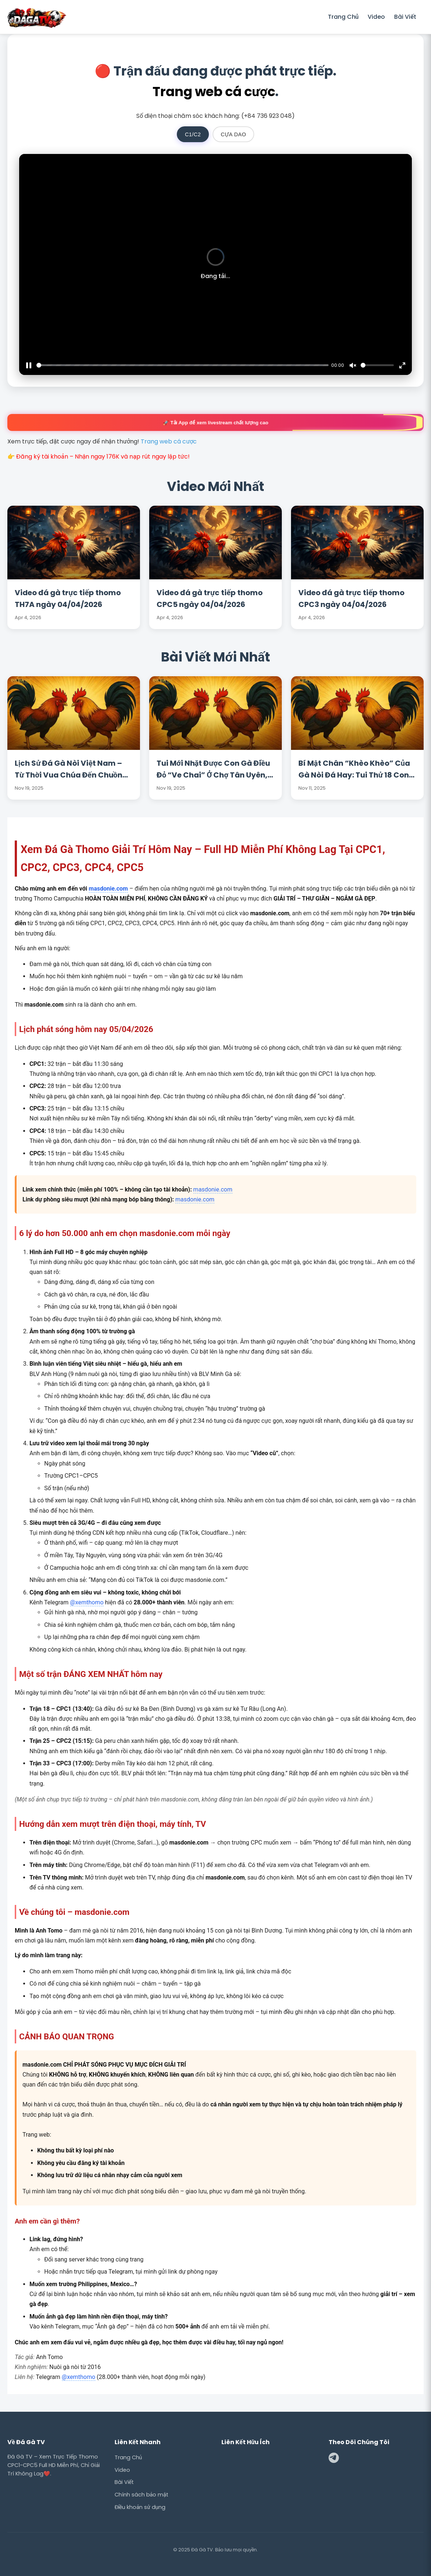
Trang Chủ (343, 17)
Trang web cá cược (214, 92)
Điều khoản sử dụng (140, 2507)
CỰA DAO (233, 134)
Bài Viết (405, 17)
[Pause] (29, 365)
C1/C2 (193, 134)
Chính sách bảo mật (142, 2494)
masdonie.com (108, 888)
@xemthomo (87, 1602)
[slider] (182, 365)
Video (376, 17)
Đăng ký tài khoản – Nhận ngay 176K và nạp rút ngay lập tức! (103, 456)
